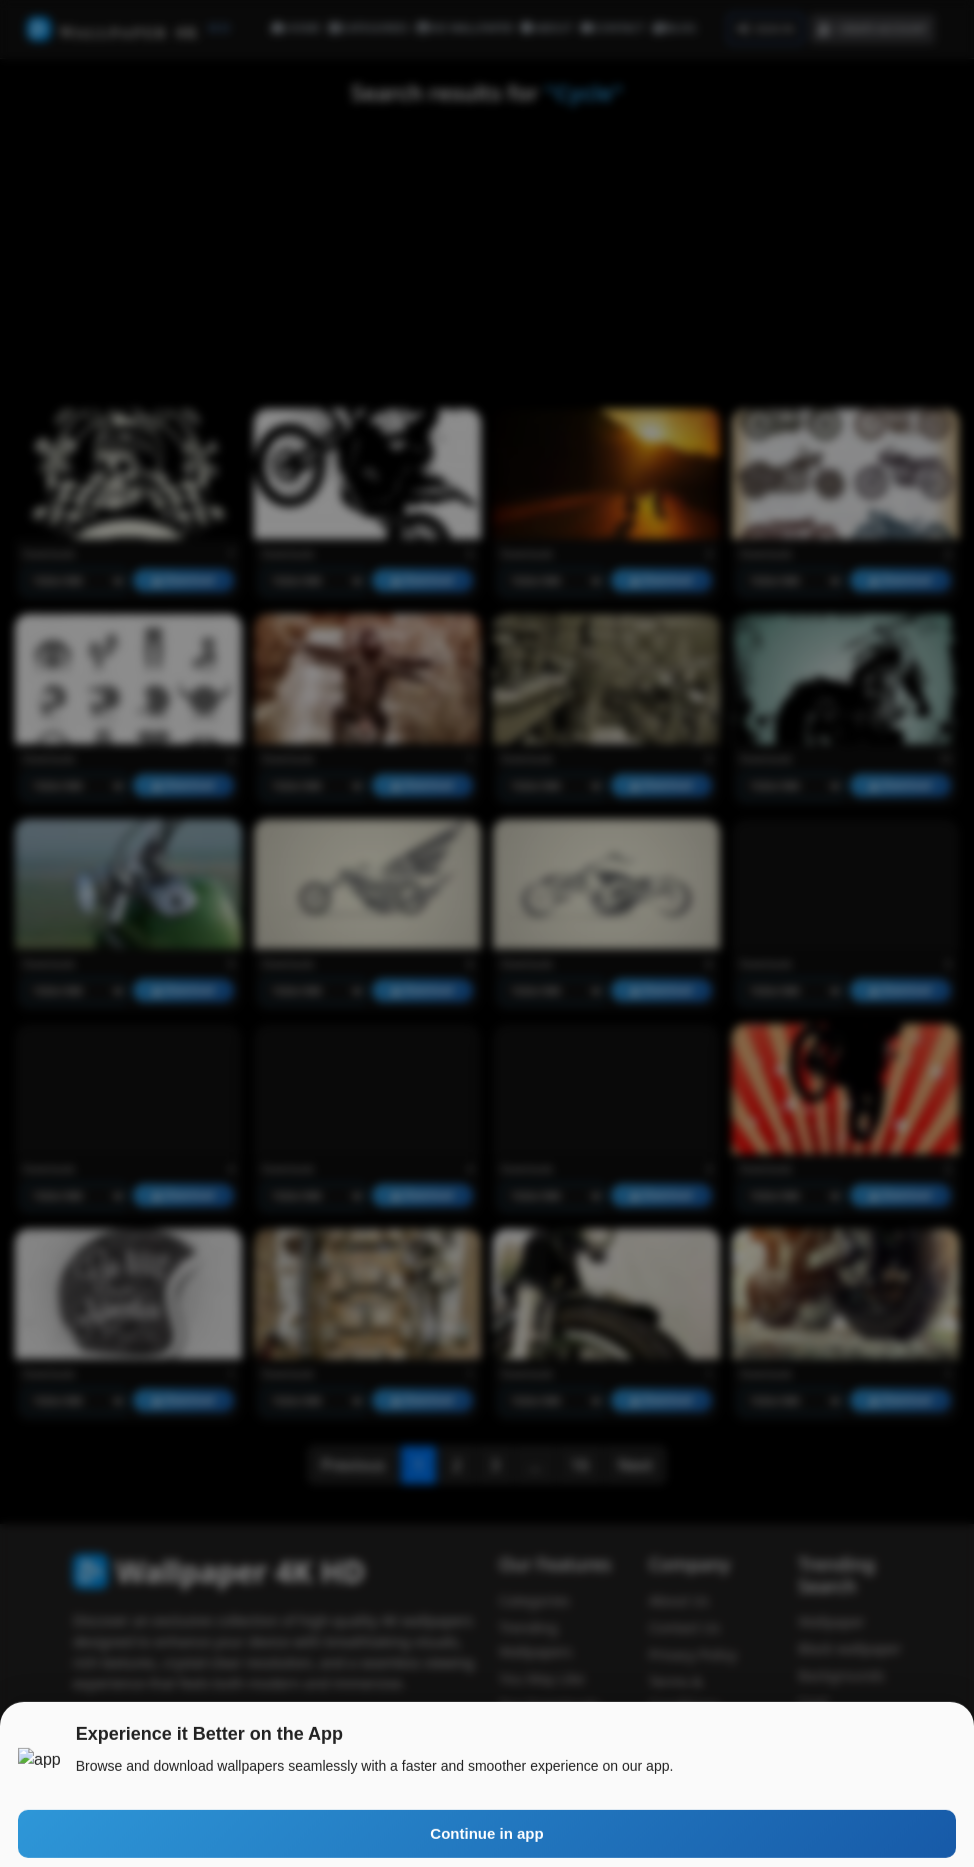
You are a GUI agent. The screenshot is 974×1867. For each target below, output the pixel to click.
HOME (297, 27)
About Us (679, 1600)
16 (580, 1465)
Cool (812, 1702)
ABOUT (546, 27)
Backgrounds (841, 1675)
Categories (534, 1600)
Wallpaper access (854, 1729)
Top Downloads (549, 1705)
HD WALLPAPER (466, 27)
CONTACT (611, 27)
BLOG (672, 27)
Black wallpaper (849, 1648)
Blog (514, 1732)
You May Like (542, 1678)
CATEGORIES (370, 27)
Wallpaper (831, 1621)
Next (635, 1465)
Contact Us (684, 1627)
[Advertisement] (487, 265)
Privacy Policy (693, 1654)
